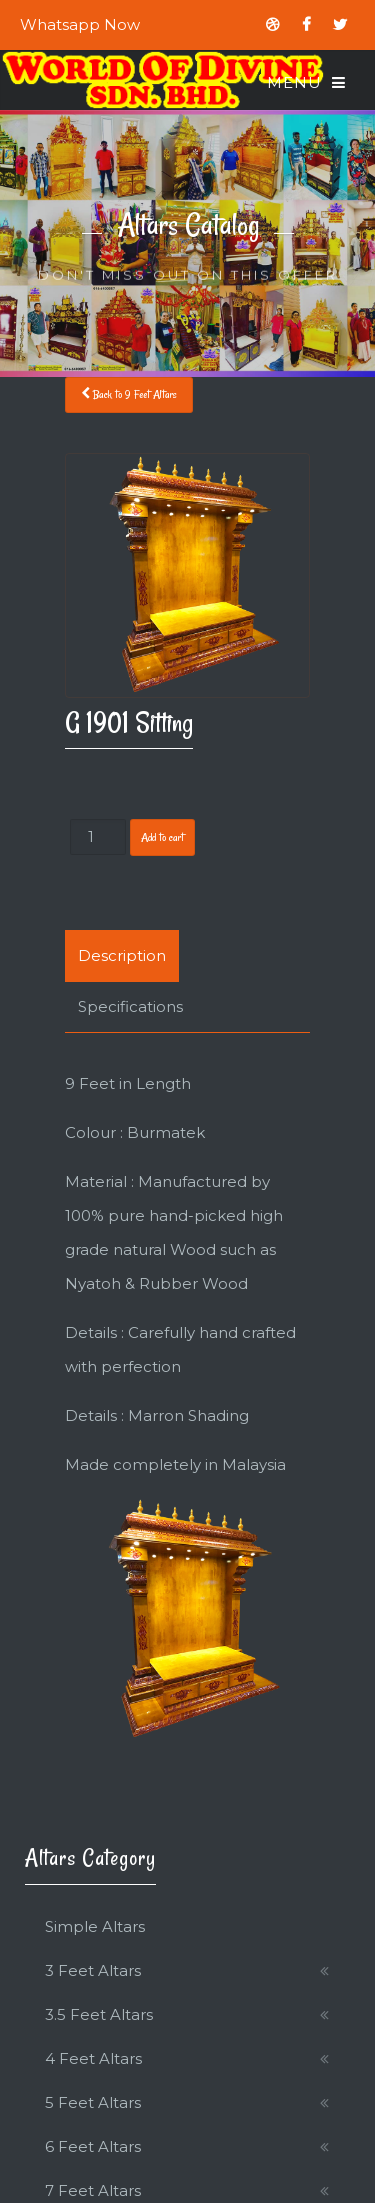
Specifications (130, 1006)
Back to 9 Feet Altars (129, 394)
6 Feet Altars (93, 2146)
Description (122, 955)
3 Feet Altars (93, 1970)
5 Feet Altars (93, 2102)
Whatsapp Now (80, 24)
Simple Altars (95, 1926)
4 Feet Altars (93, 2058)
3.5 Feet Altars (99, 2014)
